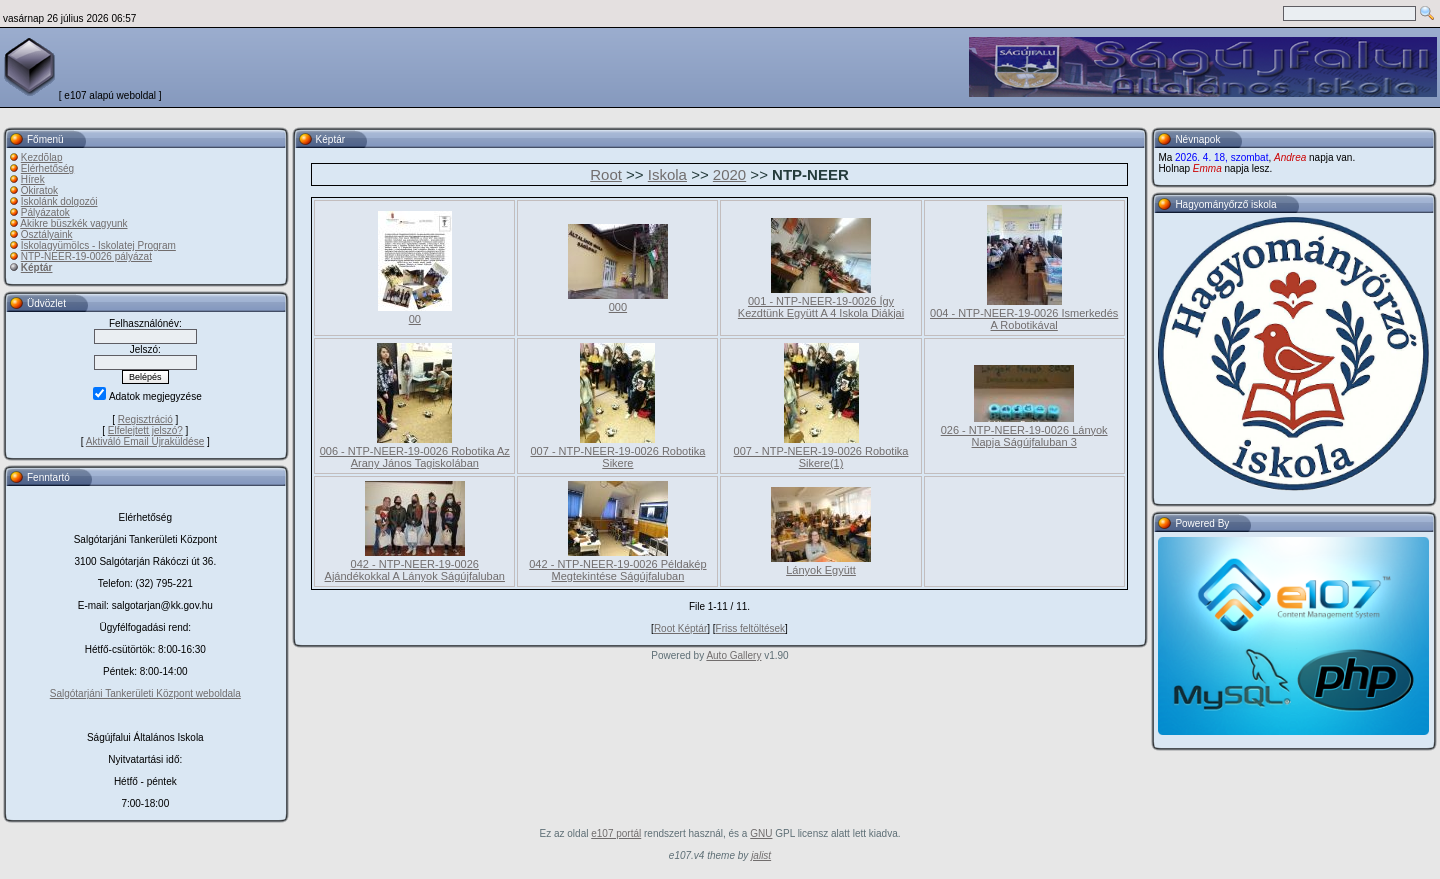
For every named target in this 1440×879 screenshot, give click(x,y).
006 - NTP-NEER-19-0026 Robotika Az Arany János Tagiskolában (415, 457)
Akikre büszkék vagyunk (73, 223)
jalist (761, 855)
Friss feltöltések (750, 628)
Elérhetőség (47, 168)
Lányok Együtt (821, 570)
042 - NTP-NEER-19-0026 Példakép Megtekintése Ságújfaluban (617, 570)
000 (618, 307)
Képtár (37, 267)
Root (606, 174)
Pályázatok (45, 212)
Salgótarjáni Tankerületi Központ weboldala (145, 693)
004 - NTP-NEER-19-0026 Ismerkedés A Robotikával (1024, 319)
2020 (729, 174)
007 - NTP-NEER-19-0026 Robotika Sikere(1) (821, 457)
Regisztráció (145, 419)
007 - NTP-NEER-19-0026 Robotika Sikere (617, 457)
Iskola (667, 174)
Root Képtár (680, 628)
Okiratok (39, 190)
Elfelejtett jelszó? (145, 430)
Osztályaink (47, 234)
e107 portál (616, 833)
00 (415, 319)
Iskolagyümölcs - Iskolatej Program (98, 245)
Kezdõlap (42, 157)
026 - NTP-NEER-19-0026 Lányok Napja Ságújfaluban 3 (1024, 436)
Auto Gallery (733, 655)
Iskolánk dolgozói (59, 201)
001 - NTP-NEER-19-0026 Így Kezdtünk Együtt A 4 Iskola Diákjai (821, 307)
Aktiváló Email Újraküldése (145, 441)
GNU (761, 833)
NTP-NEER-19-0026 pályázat (86, 256)
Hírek (33, 179)
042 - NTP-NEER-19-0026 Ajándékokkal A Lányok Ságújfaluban (415, 570)
